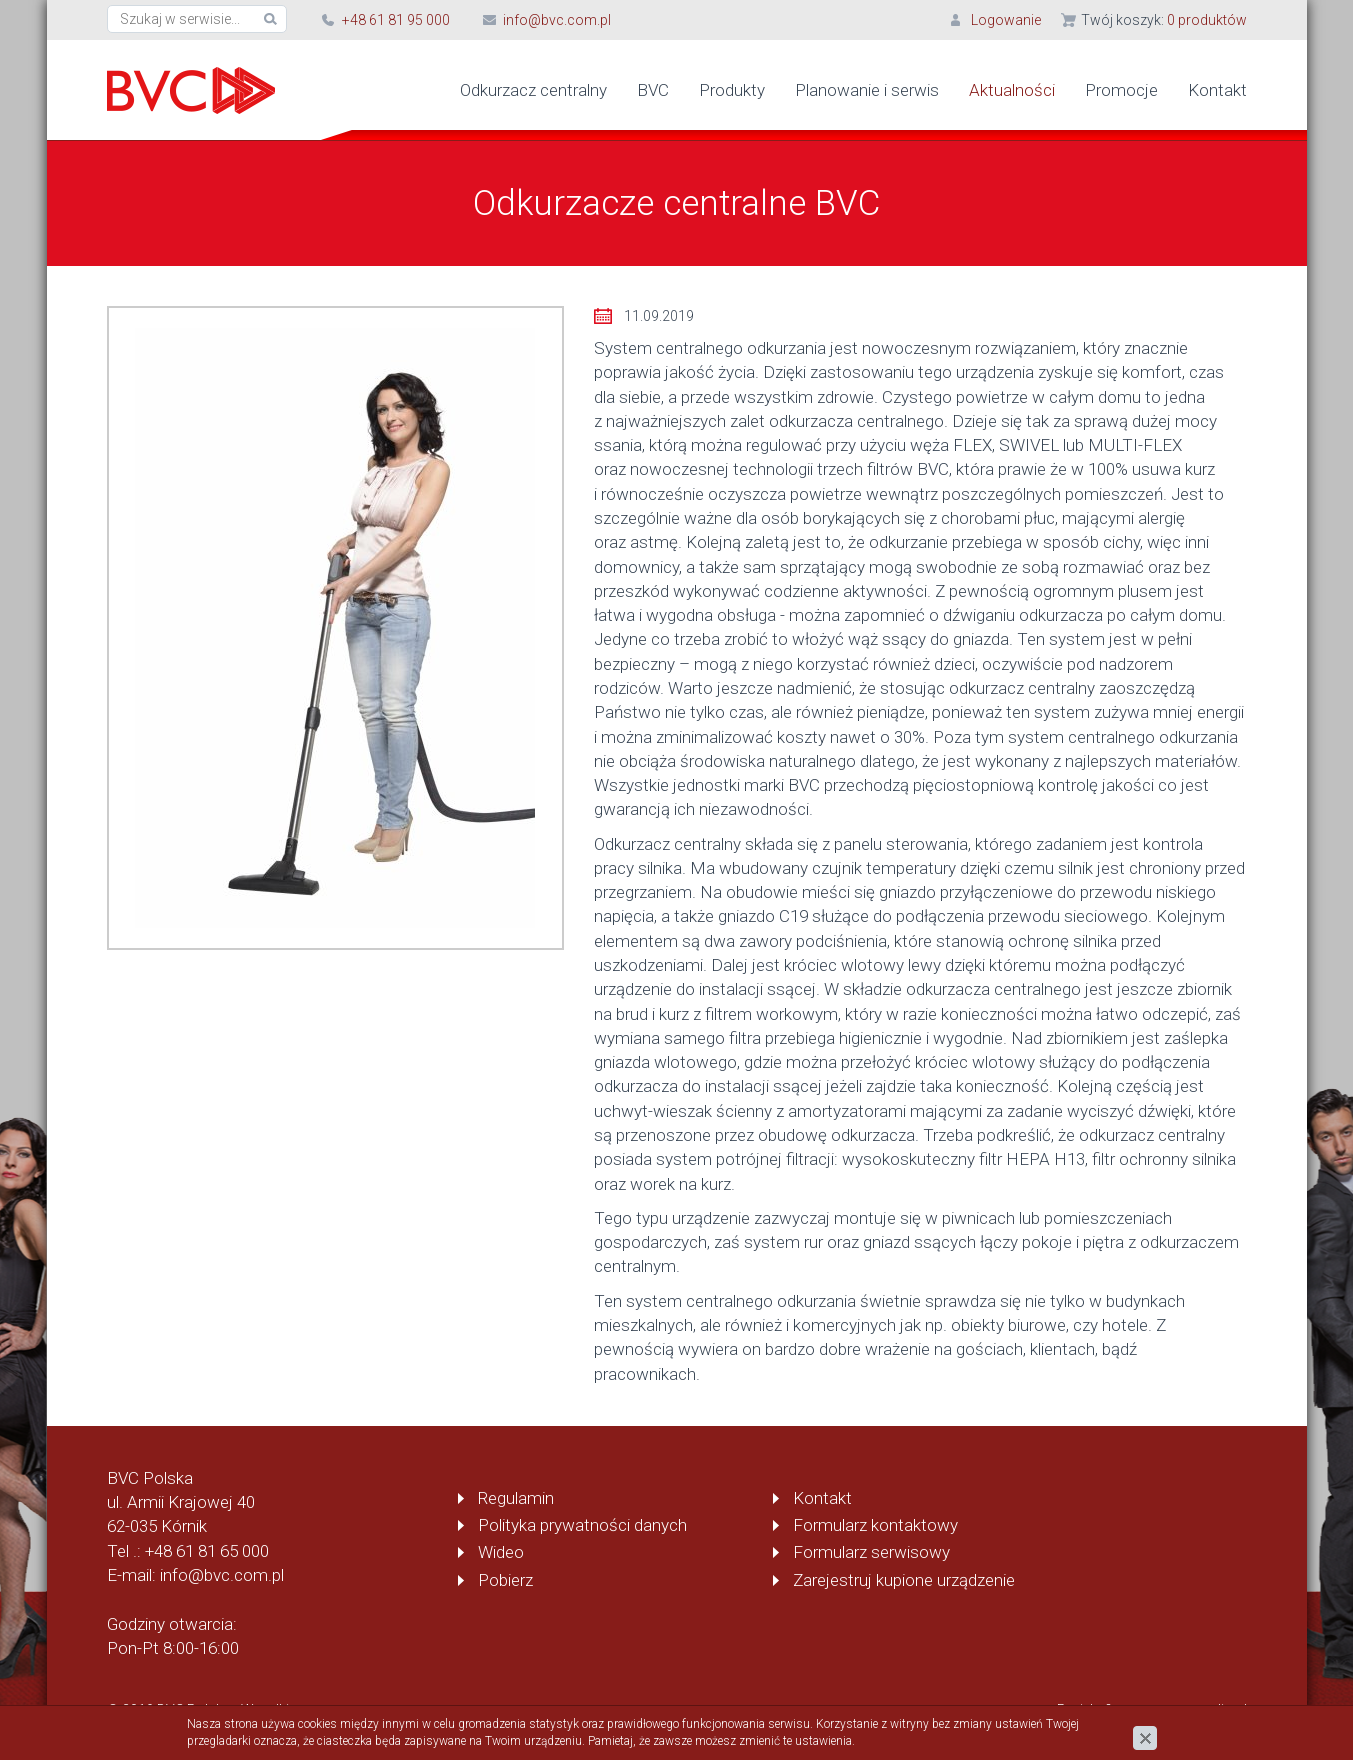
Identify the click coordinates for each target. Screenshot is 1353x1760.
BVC (653, 90)
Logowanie (1006, 20)
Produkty (732, 90)
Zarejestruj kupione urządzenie (904, 1580)
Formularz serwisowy (871, 1552)
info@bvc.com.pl (557, 20)
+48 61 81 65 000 (207, 1551)
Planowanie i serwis (867, 90)
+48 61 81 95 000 (396, 20)
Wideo (501, 1552)
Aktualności (1012, 90)
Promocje (1121, 90)
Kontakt (1217, 90)
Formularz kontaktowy (875, 1525)
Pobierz (505, 1580)
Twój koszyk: (1164, 20)
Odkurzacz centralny (533, 90)
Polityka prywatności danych (582, 1525)
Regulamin (516, 1498)
